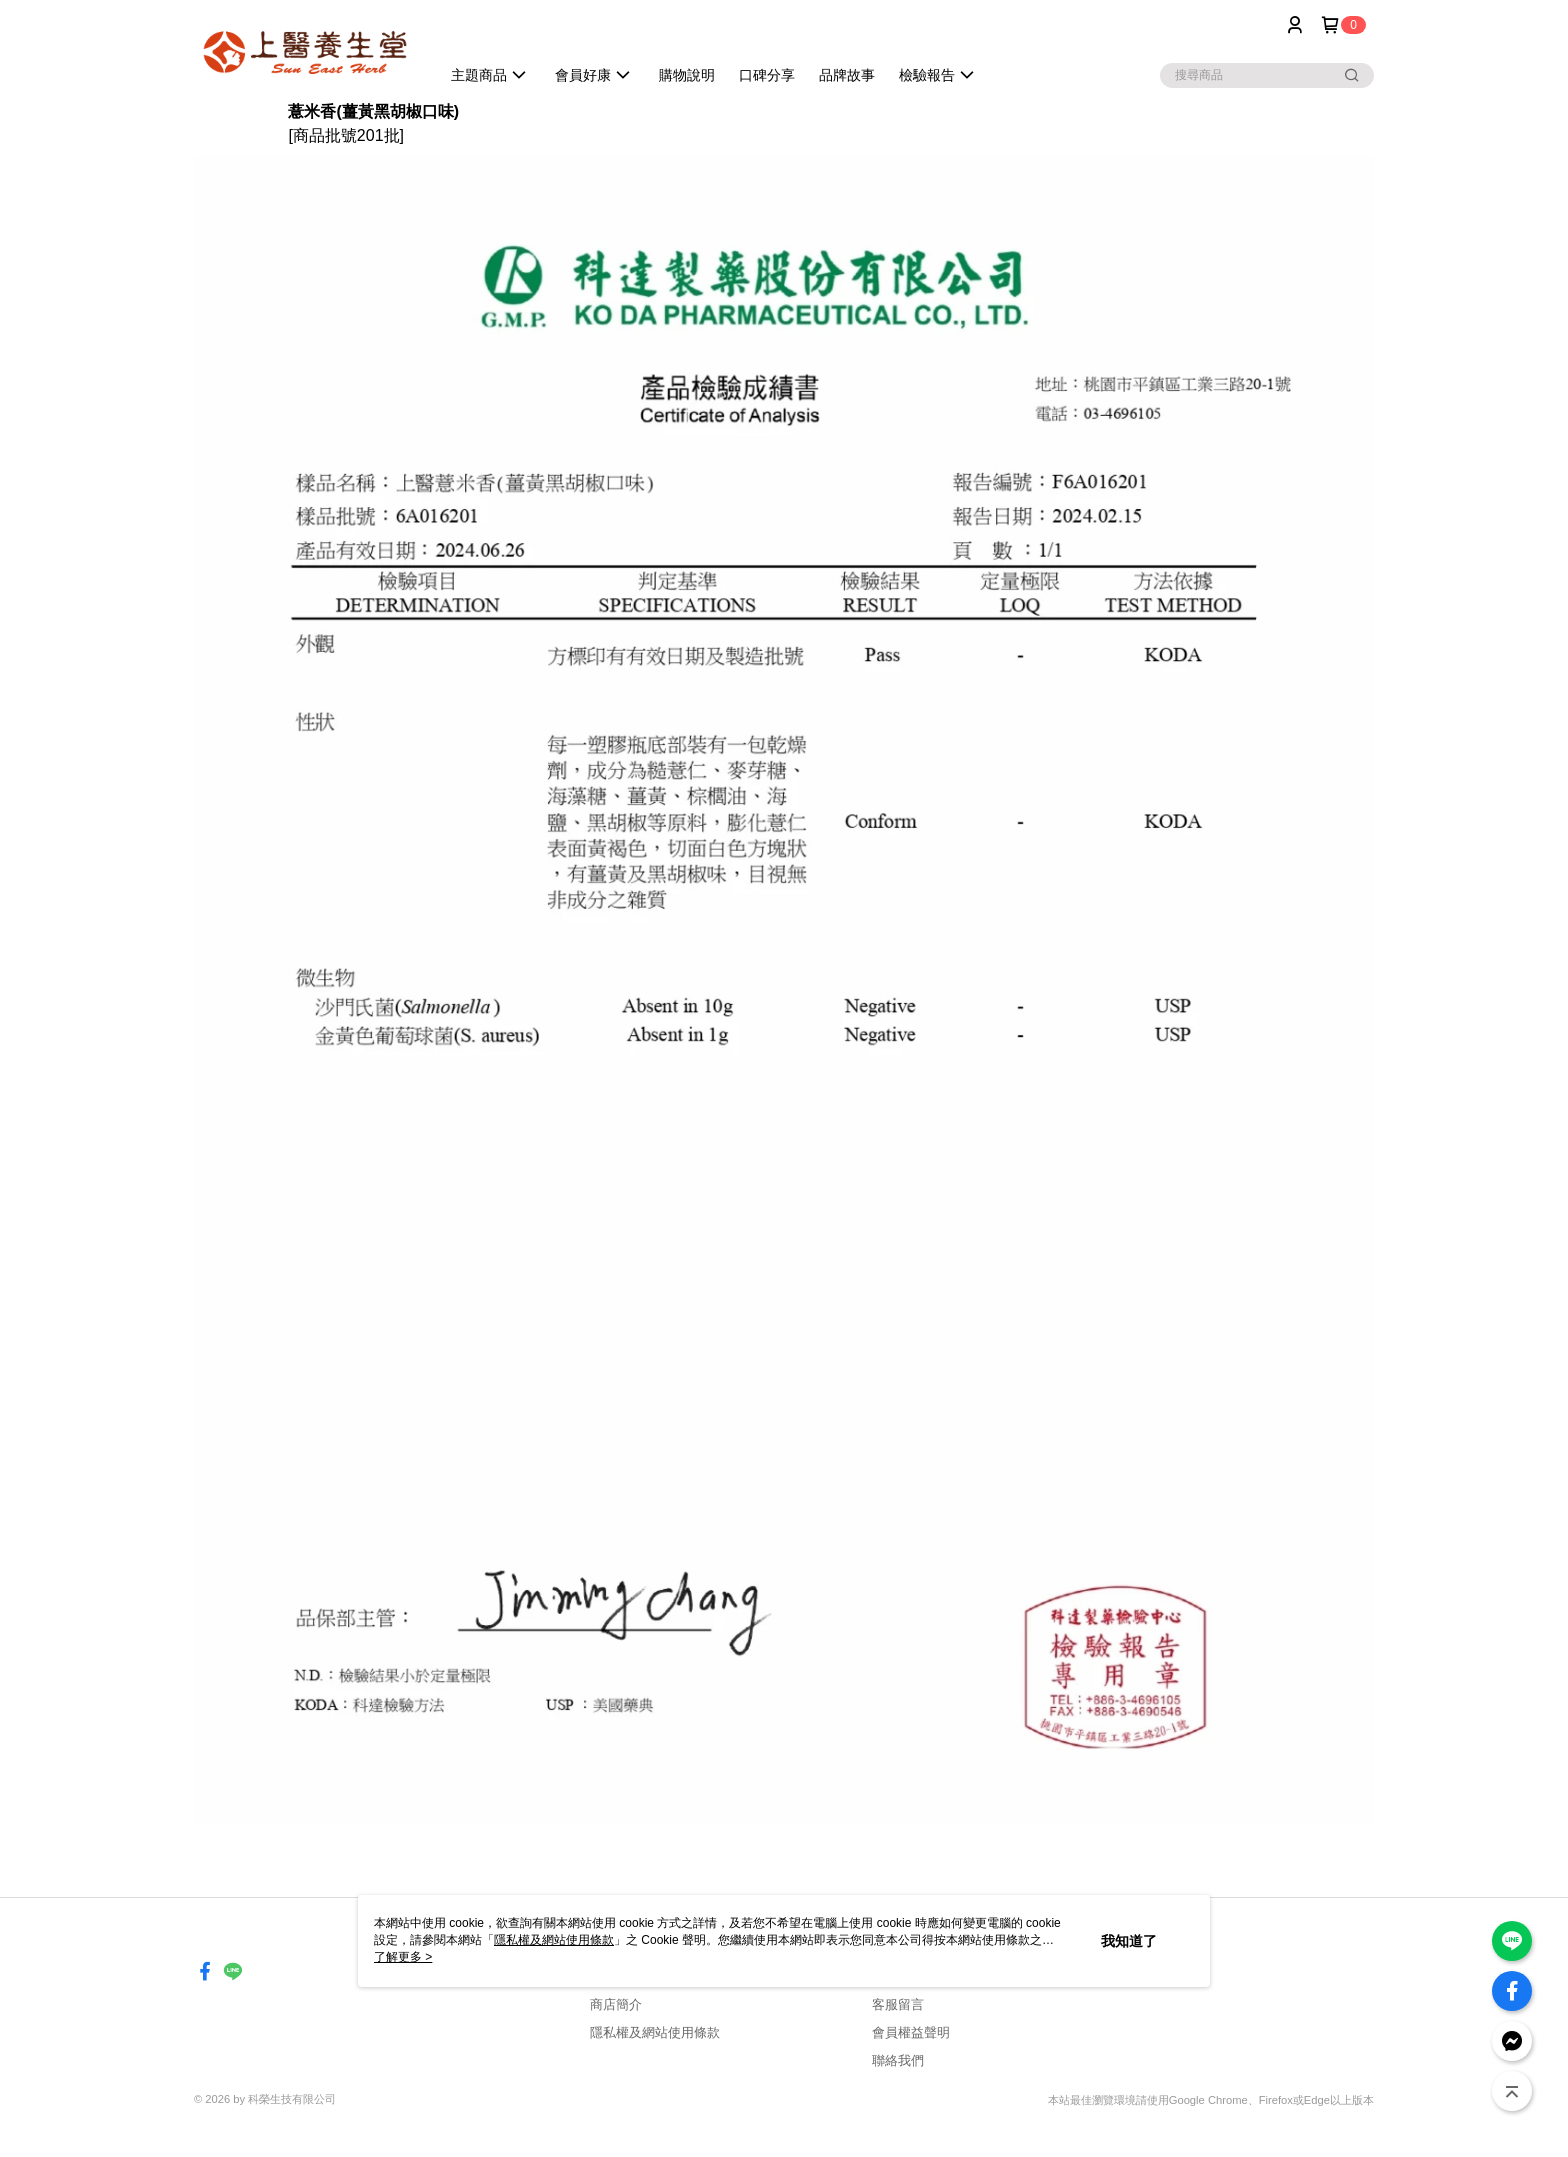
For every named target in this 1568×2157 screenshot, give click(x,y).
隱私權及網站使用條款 (655, 2032)
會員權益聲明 (911, 2032)
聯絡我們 (898, 2060)
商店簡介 (616, 2004)
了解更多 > (403, 1957)
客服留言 (898, 2004)
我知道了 (1129, 1941)
